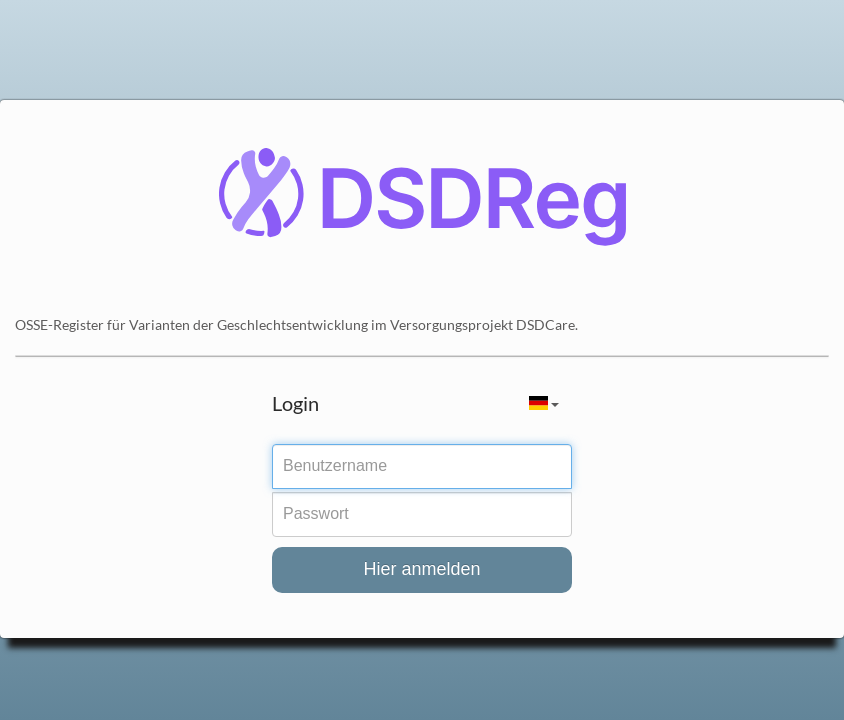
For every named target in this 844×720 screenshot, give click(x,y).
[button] (544, 403)
